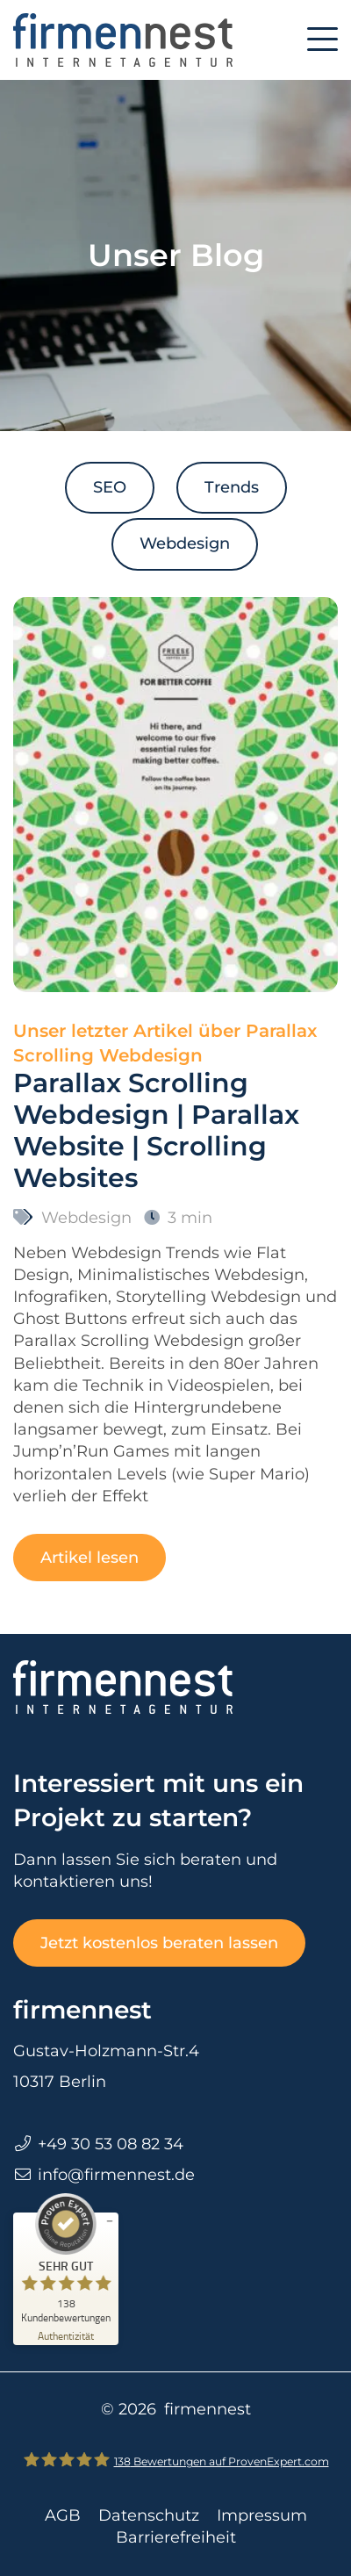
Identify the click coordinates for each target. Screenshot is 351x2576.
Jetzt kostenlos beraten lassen (159, 1943)
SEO (109, 487)
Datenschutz (148, 2515)
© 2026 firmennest (176, 2409)
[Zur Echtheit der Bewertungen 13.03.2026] (65, 2335)
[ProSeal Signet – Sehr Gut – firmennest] (65, 2258)
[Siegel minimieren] (109, 2221)
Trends (231, 487)
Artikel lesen (89, 1557)
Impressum (262, 2515)
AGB (63, 2515)
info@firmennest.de (116, 2174)
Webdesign (185, 543)
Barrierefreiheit (176, 2537)
